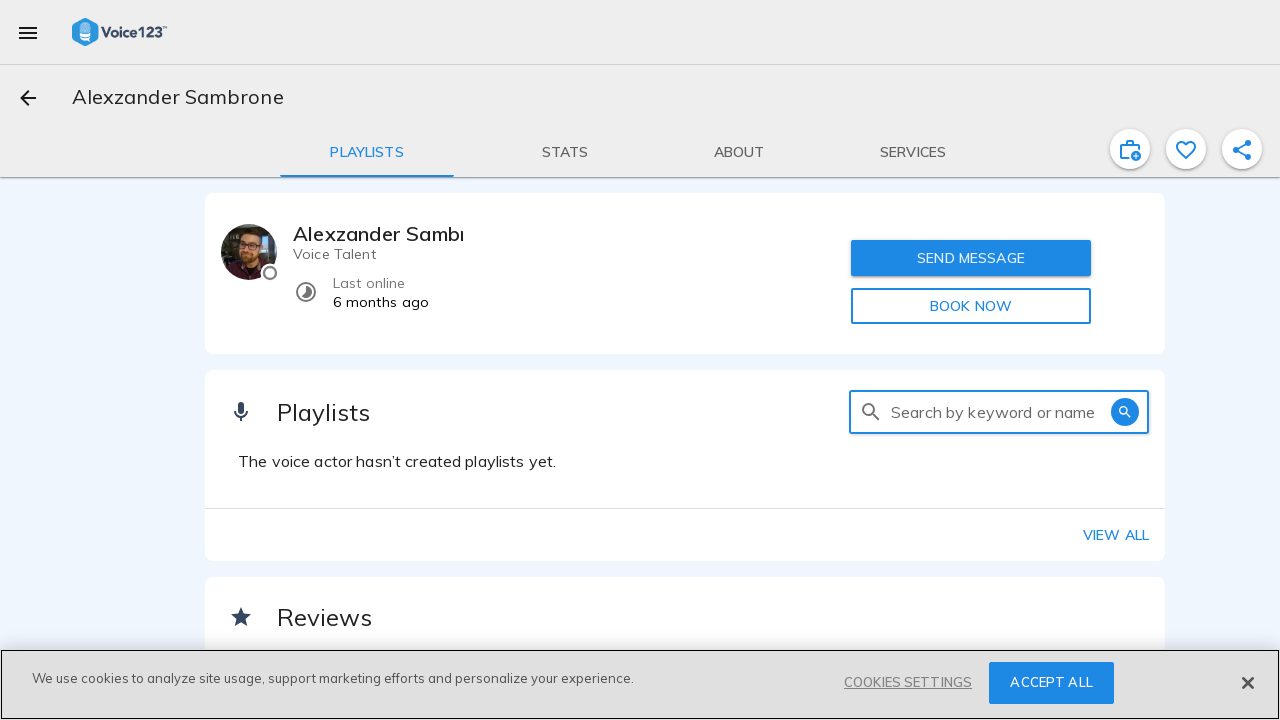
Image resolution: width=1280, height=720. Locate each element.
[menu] (28, 32)
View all (1116, 535)
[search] (871, 412)
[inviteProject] (1130, 149)
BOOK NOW (971, 306)
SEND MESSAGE (971, 258)
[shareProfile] (1242, 149)
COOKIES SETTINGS (908, 682)
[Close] (1248, 683)
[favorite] (1186, 149)
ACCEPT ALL (1051, 682)
